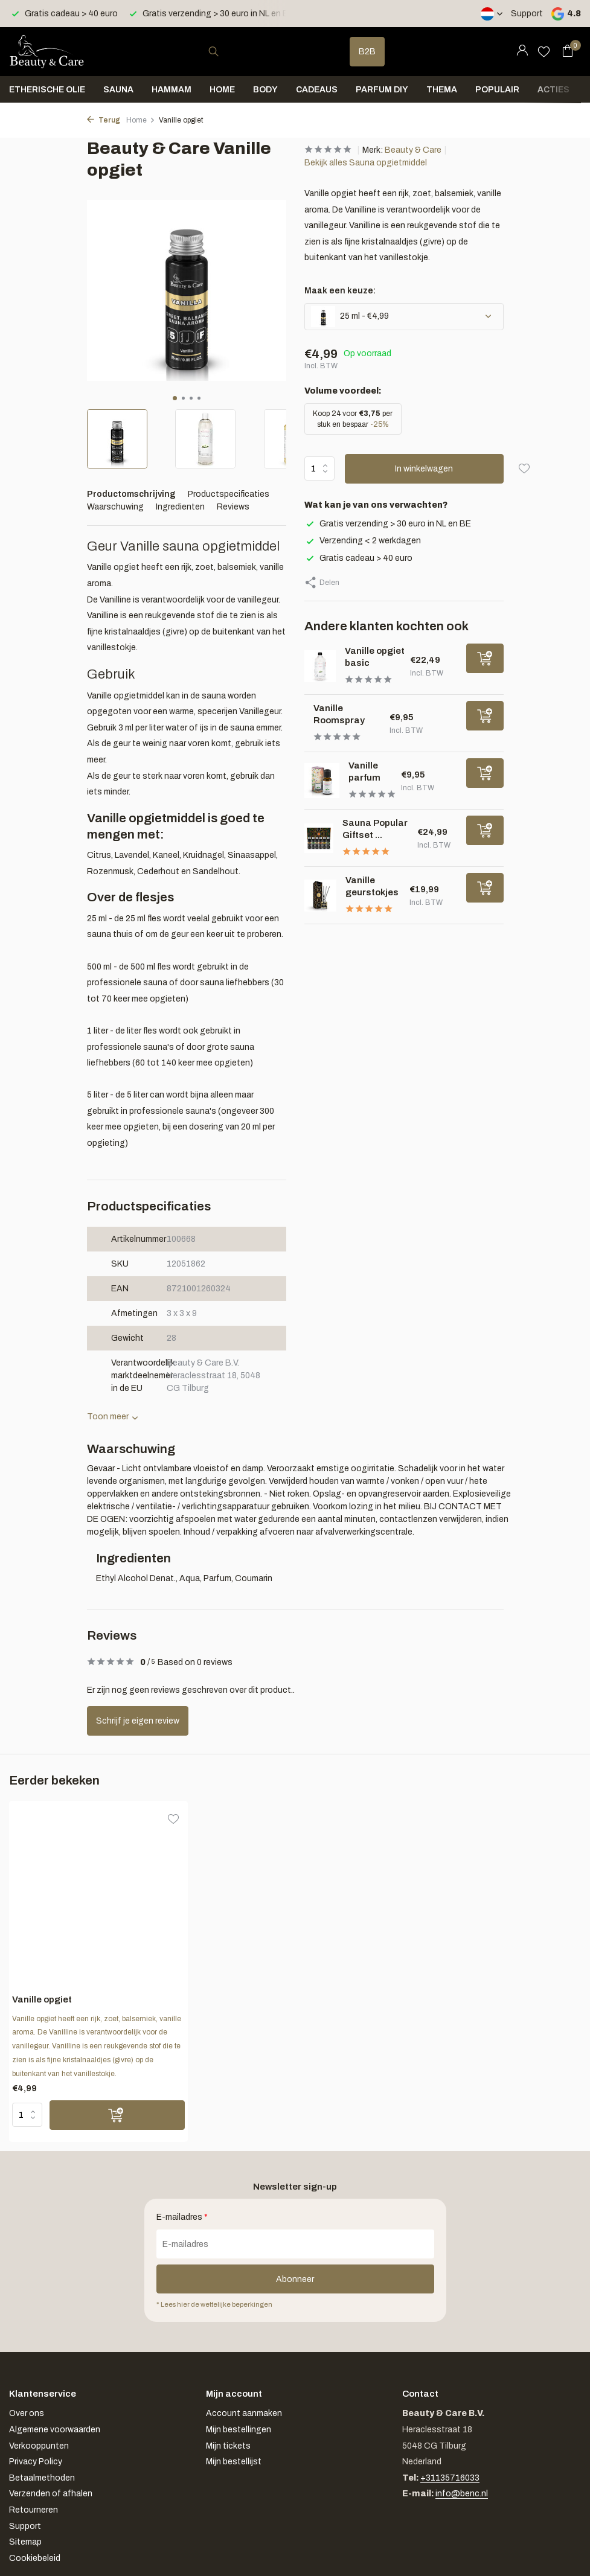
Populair (497, 89)
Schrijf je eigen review (137, 1720)
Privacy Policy (35, 2461)
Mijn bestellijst (233, 2461)
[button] (174, 398)
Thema (441, 89)
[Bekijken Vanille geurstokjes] (320, 896)
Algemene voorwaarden (54, 2429)
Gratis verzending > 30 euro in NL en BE (387, 523)
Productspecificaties (228, 494)
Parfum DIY (382, 89)
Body (265, 89)
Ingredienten (180, 506)
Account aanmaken (244, 2413)
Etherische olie (47, 89)
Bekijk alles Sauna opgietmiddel (365, 162)
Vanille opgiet (42, 1999)
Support (527, 13)
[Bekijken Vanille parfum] (321, 780)
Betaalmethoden (42, 2477)
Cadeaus (317, 89)
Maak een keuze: (340, 290)
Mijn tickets (228, 2445)
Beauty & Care (413, 150)
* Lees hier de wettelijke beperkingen (214, 2304)
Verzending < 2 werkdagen (362, 540)
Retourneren (33, 2509)
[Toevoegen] (485, 658)
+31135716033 (449, 2477)
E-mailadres (182, 2217)
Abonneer (295, 2279)
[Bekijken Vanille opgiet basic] (320, 666)
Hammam (171, 89)
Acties (553, 89)
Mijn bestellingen (238, 2429)
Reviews (233, 506)
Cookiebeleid (34, 2558)
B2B (367, 51)
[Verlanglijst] (543, 51)
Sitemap (25, 2541)
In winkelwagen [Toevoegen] (424, 468)
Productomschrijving (131, 494)
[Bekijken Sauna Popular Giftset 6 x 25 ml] (319, 838)
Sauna (118, 89)
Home (222, 89)
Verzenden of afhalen (50, 2493)
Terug (103, 120)
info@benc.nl (461, 2493)
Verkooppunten (39, 2445)
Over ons (26, 2413)
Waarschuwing (115, 506)
